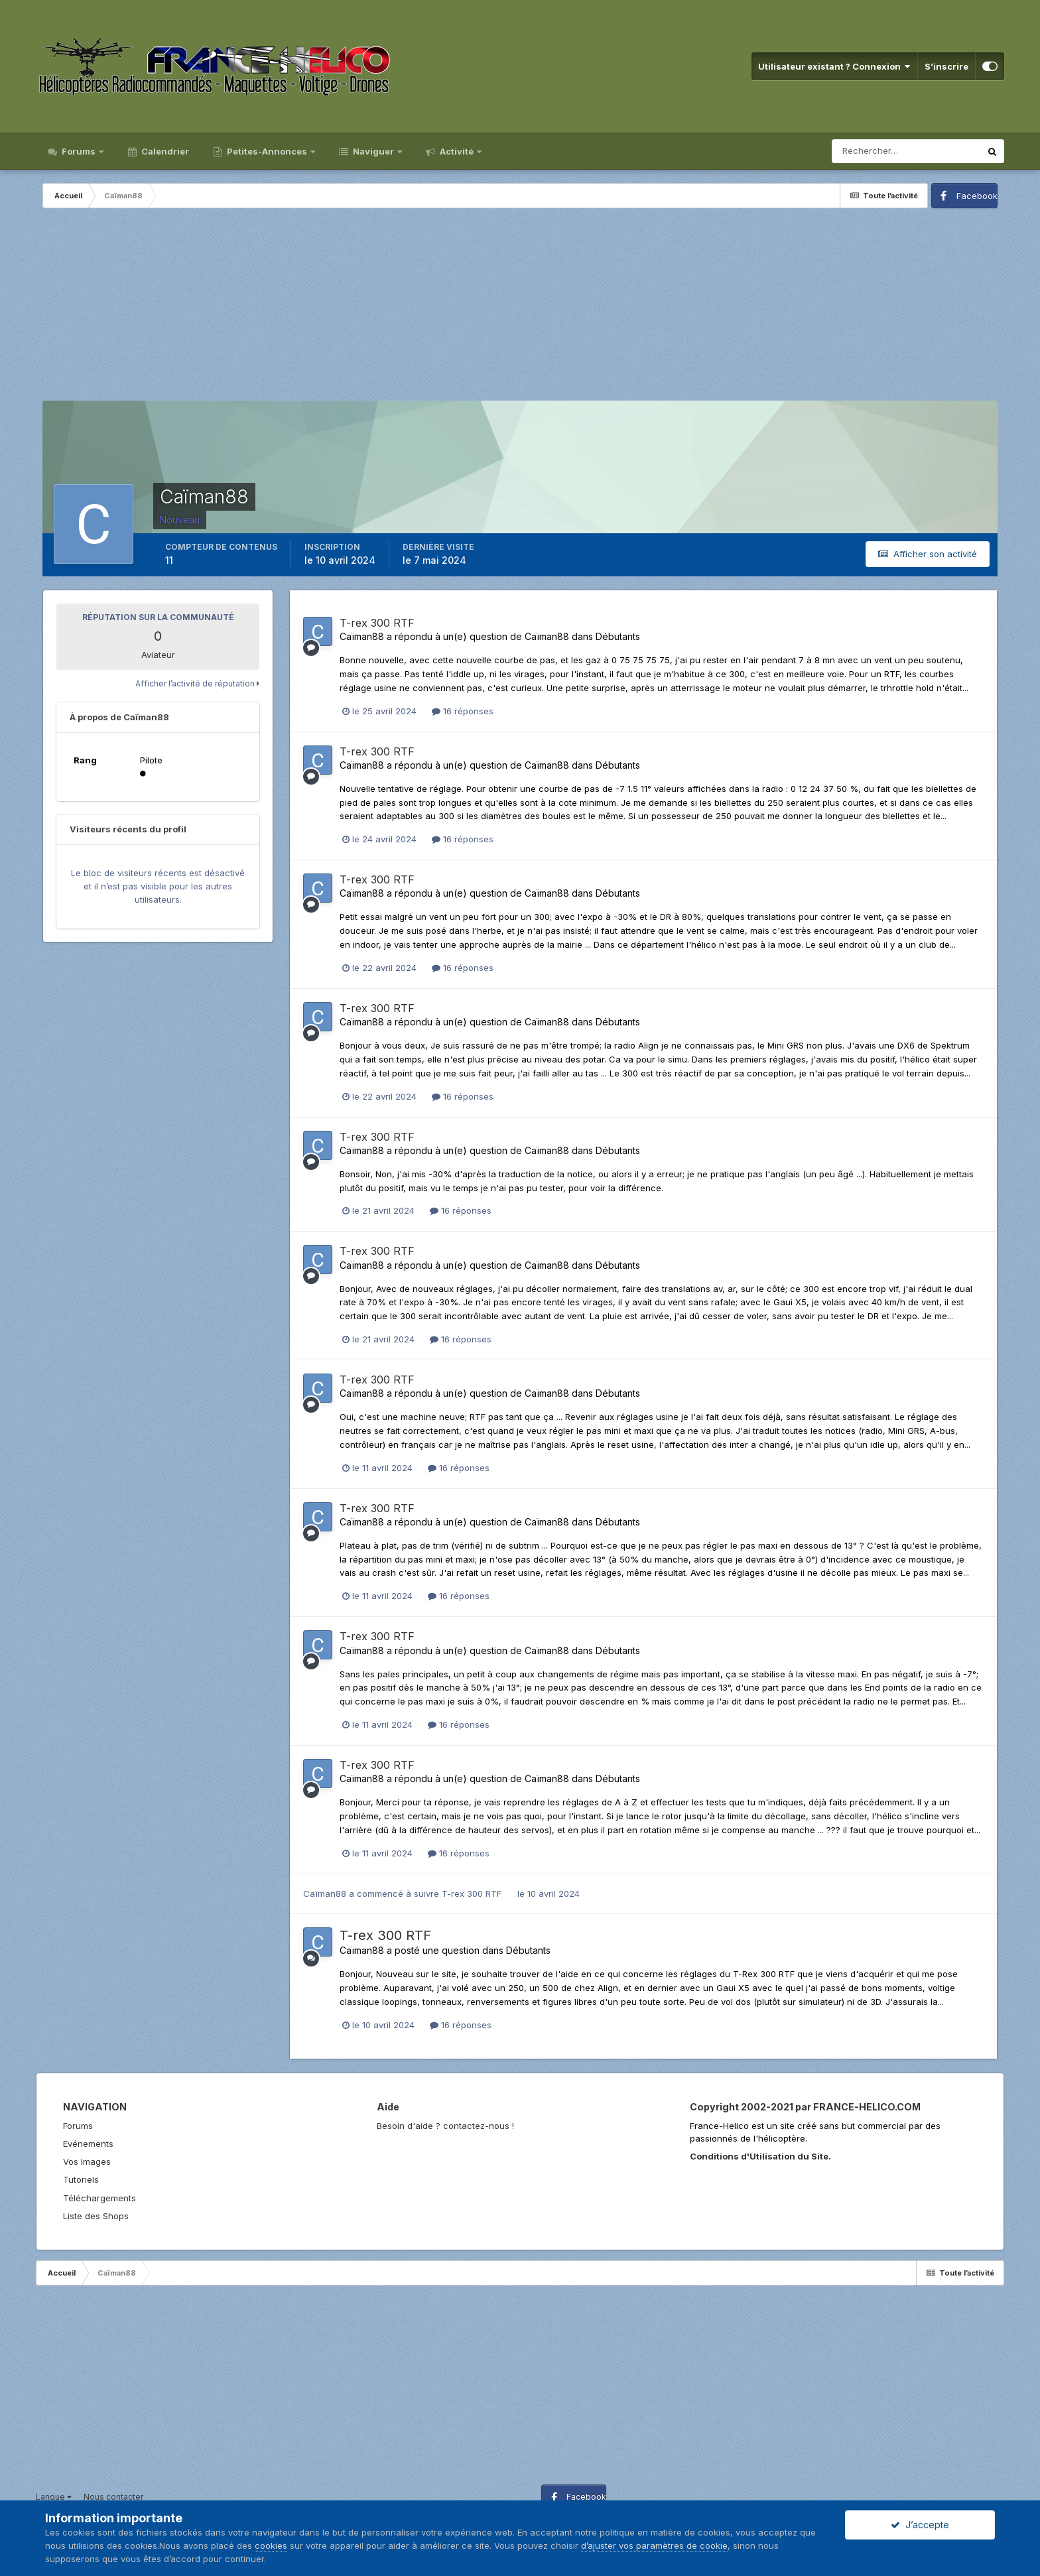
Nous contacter (113, 2497)
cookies (271, 2545)
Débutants (618, 636)
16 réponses (462, 711)
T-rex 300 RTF (377, 622)
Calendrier (164, 151)
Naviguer (373, 151)
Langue (54, 2497)
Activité (457, 151)
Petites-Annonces (267, 151)
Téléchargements (99, 2198)
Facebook (977, 195)
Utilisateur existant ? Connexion (834, 66)
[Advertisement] (520, 308)
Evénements (88, 2143)
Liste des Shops (96, 2216)
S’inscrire (946, 66)
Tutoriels (81, 2179)
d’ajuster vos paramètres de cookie (654, 2545)
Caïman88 (362, 636)
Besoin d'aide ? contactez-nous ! (445, 2125)
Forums (79, 151)
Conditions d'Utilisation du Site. (760, 2156)
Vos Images (87, 2161)
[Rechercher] (906, 151)
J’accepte (920, 2524)
